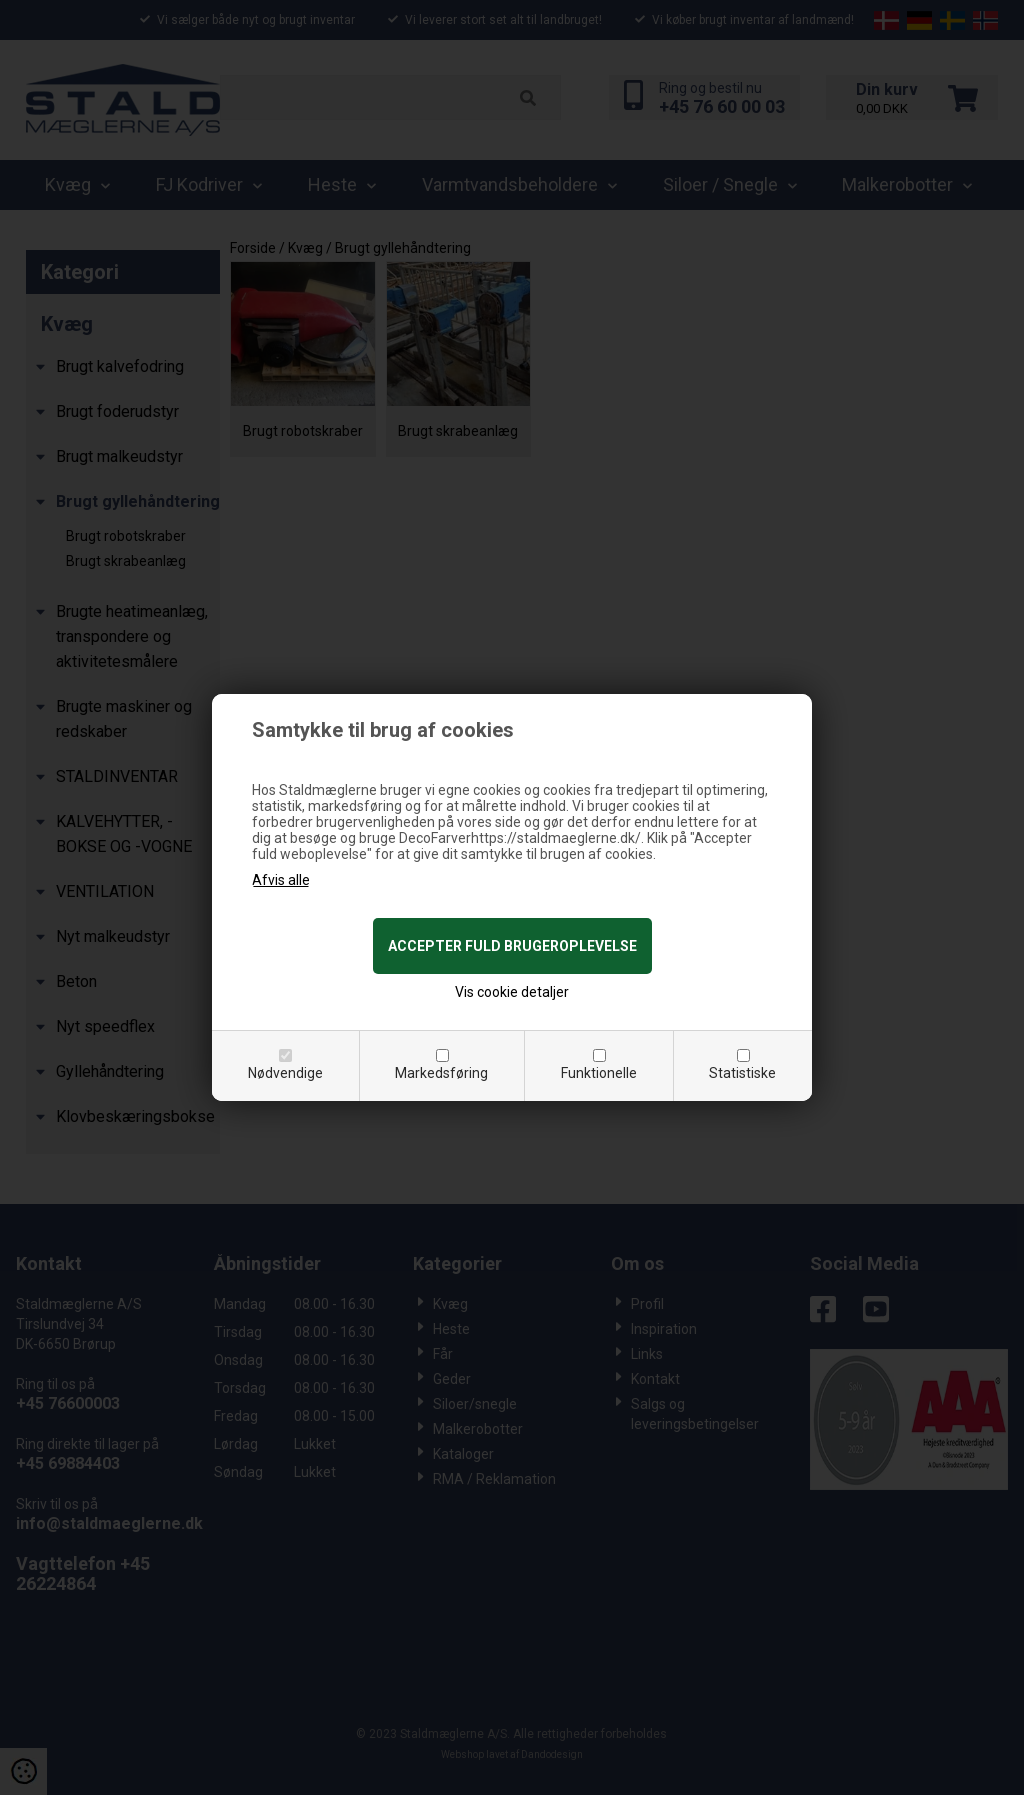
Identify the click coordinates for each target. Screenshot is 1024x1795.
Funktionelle (599, 1073)
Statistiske (742, 1073)
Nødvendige (285, 1073)
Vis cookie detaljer (512, 992)
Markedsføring (441, 1073)
